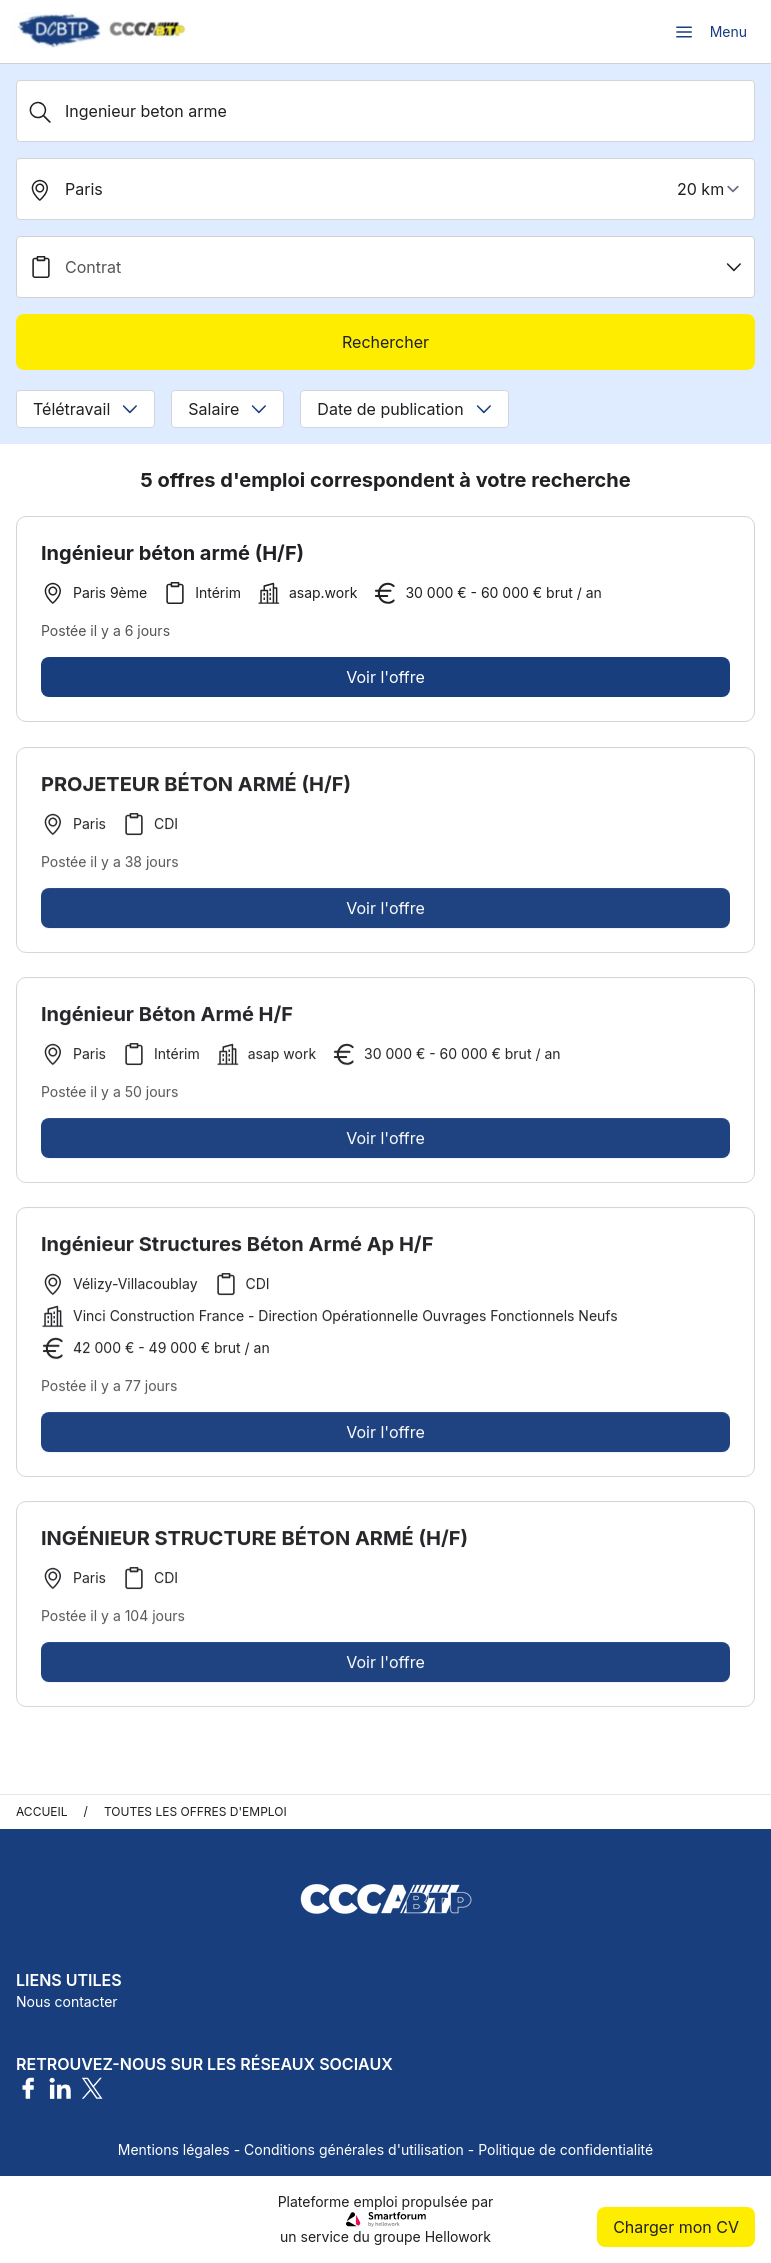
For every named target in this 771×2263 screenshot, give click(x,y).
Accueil (42, 1811)
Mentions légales (174, 2149)
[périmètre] (711, 189)
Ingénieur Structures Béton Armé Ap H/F (237, 1249)
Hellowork (458, 2236)
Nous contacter (67, 2001)
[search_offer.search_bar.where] (385, 189)
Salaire (227, 409)
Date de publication (404, 409)
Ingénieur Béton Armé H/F (167, 1019)
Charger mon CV (676, 2227)
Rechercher (385, 342)
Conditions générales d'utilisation (354, 2149)
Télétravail (85, 409)
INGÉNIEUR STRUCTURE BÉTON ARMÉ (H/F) (254, 1543)
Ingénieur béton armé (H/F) (172, 553)
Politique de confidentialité (565, 2149)
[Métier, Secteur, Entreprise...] (385, 111)
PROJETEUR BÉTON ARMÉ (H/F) (196, 789)
